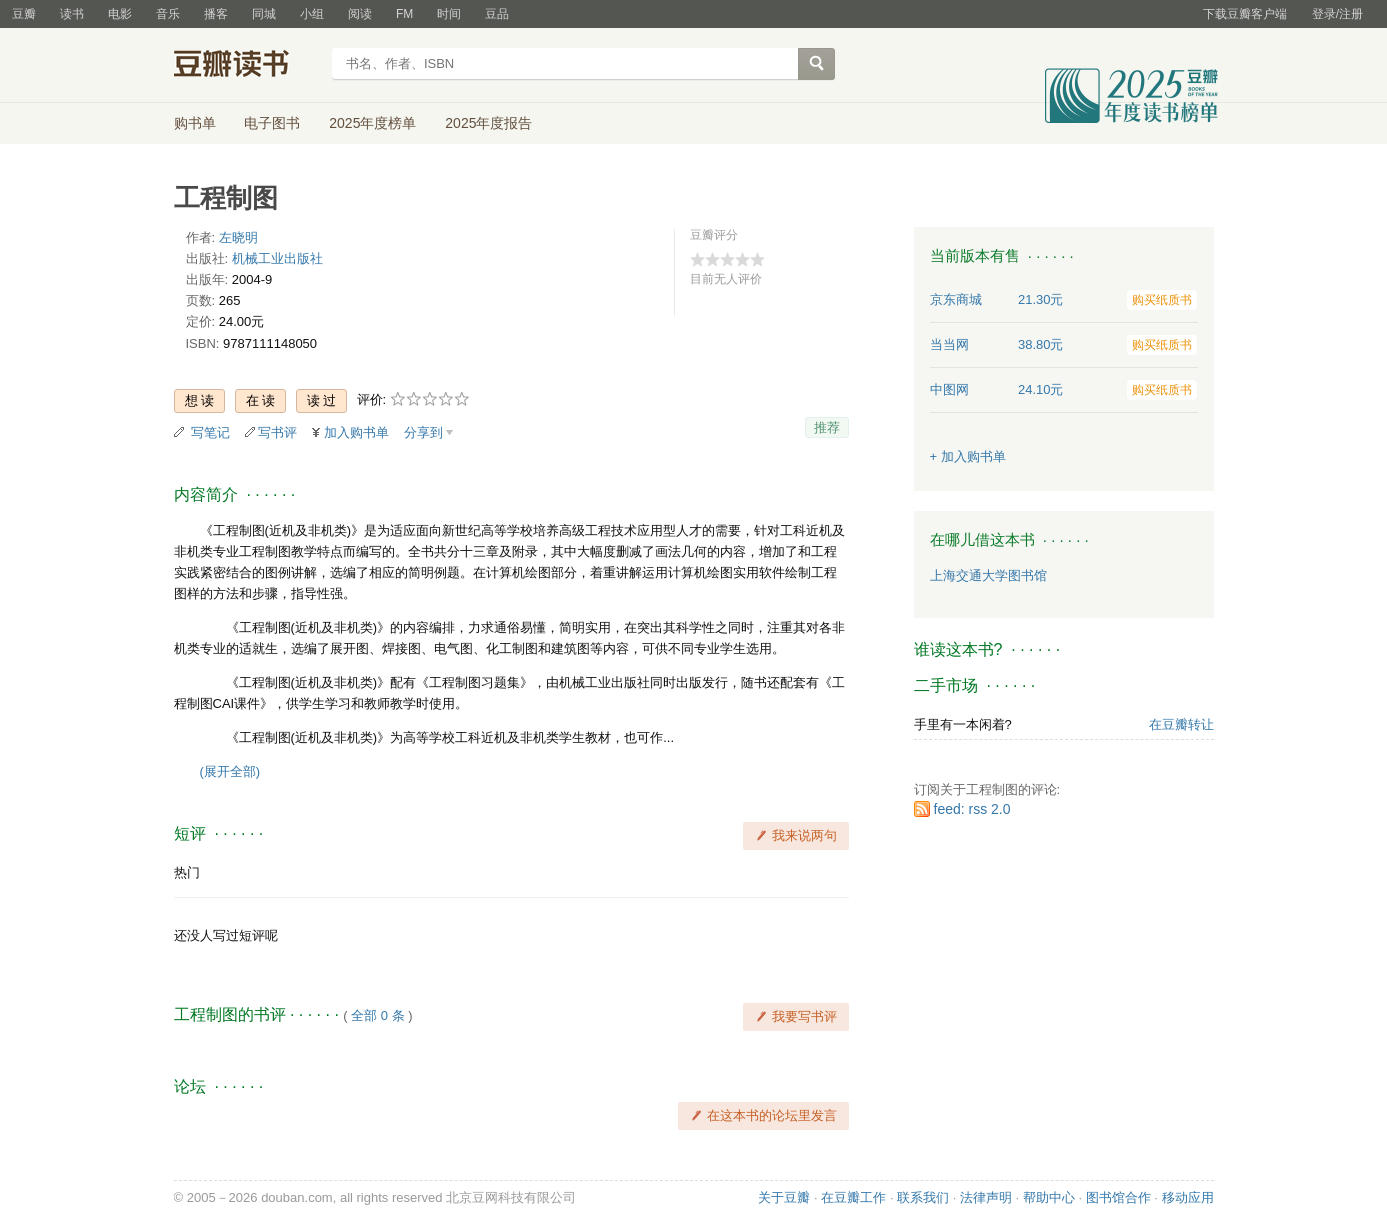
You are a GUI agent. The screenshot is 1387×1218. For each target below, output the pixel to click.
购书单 (195, 123)
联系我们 (923, 1197)
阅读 (360, 14)
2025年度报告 (488, 123)
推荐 (827, 427)
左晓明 (238, 237)
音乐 (168, 14)
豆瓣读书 (246, 66)
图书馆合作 (1118, 1197)
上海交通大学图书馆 (988, 575)
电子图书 (272, 123)
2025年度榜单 (372, 123)
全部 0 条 (377, 1015)
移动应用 (1188, 1197)
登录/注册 (1337, 14)
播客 (216, 14)
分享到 (423, 432)
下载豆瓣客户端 (1245, 14)
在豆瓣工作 (853, 1197)
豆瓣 (24, 14)
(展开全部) (230, 771)
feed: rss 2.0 (972, 809)
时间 (449, 14)
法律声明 (986, 1197)
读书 (72, 14)
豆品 (497, 14)
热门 (187, 872)
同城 (264, 14)
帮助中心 (1049, 1197)
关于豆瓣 (784, 1197)
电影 (120, 14)
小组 (312, 14)
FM (404, 14)
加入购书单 (356, 432)
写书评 (277, 432)
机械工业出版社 (277, 258)
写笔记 (210, 432)
